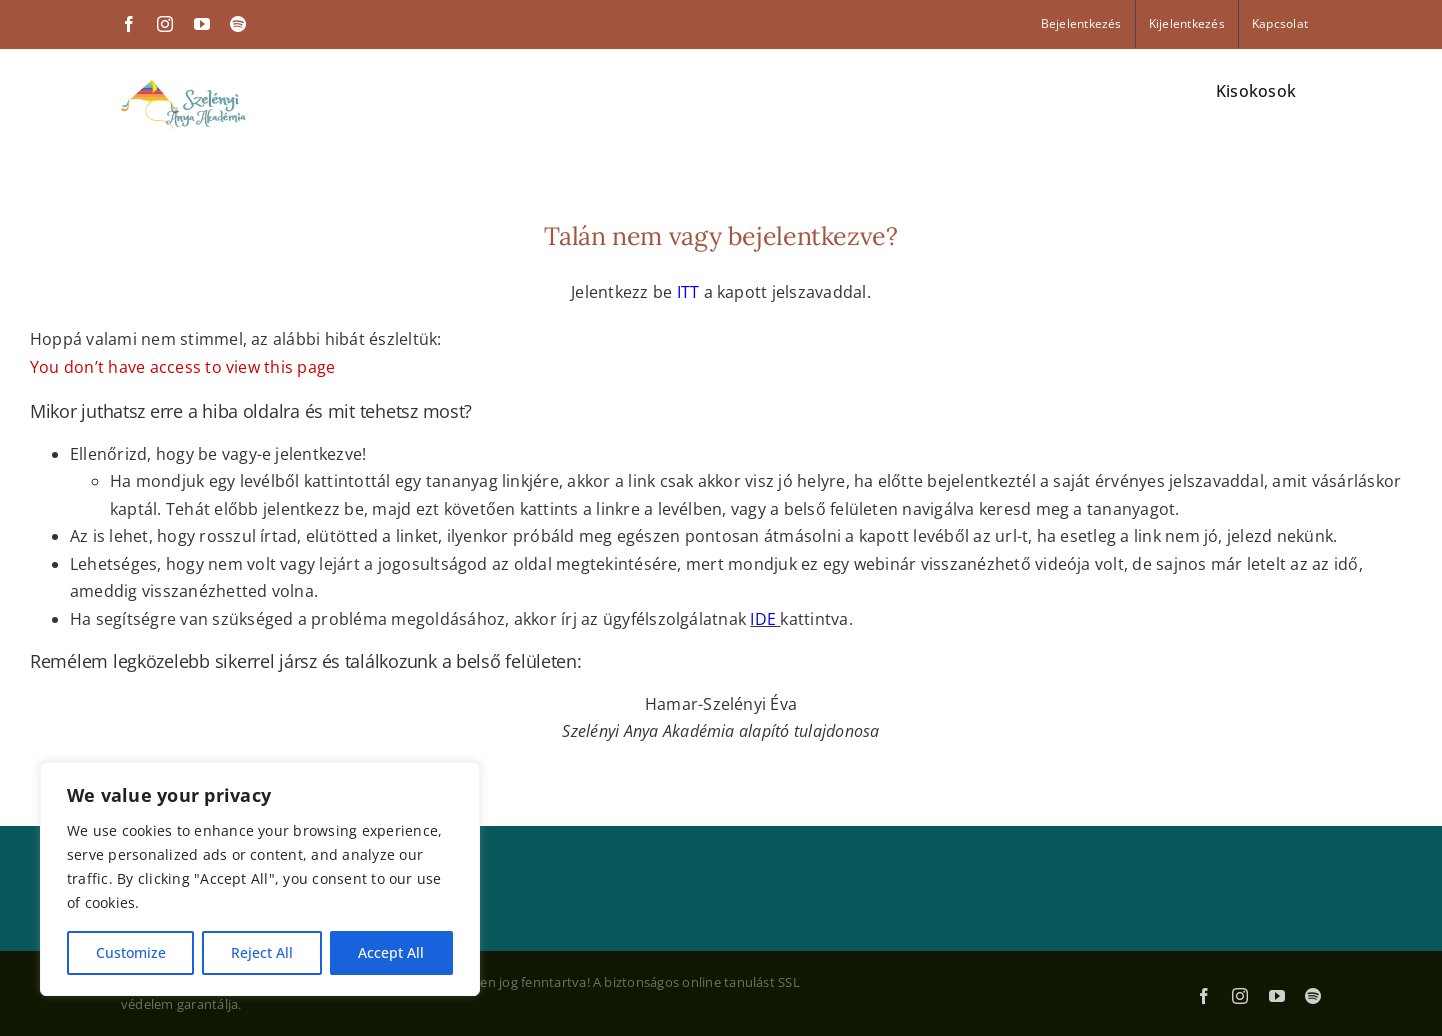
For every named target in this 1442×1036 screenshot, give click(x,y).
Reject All (262, 952)
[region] (260, 879)
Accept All (391, 952)
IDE (763, 619)
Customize (131, 952)
